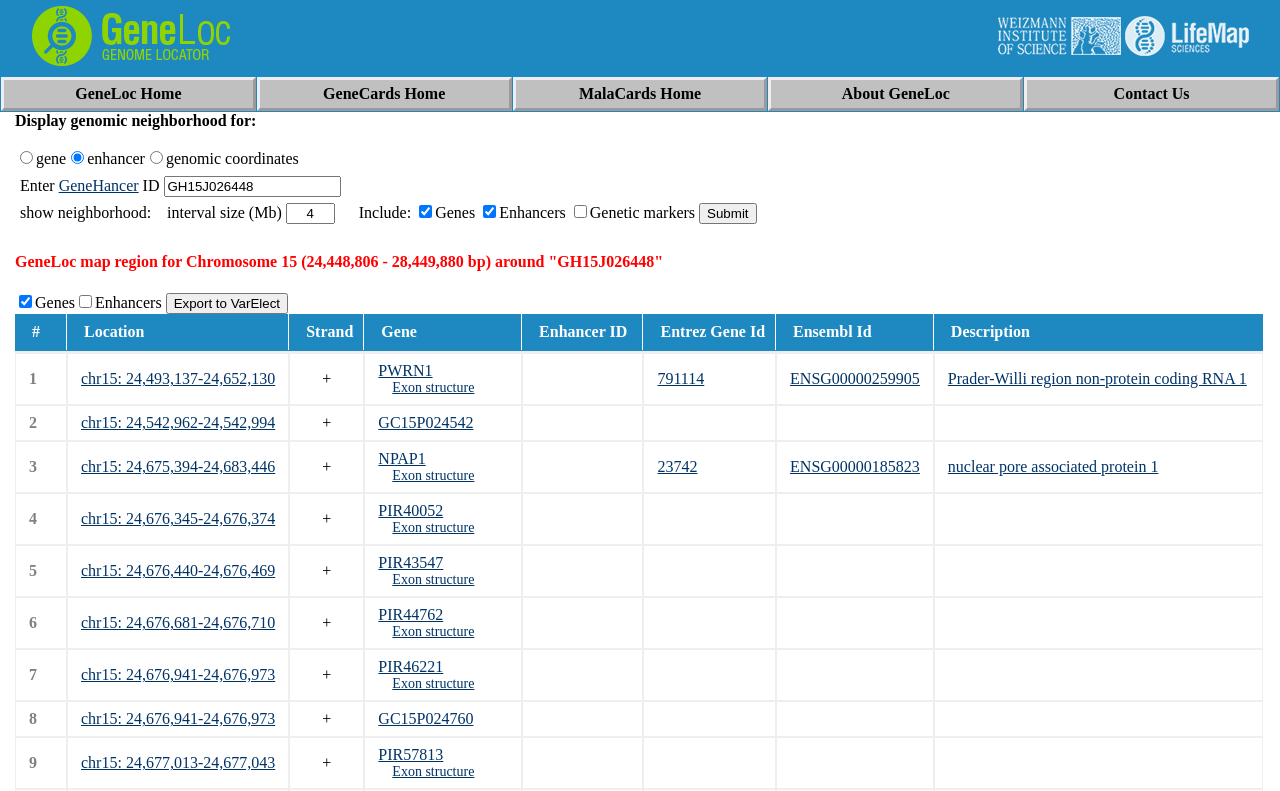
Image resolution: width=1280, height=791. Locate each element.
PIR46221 (410, 666)
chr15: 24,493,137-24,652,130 (178, 378)
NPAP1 (401, 458)
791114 (680, 378)
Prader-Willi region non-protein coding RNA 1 (1097, 378)
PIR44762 (410, 614)
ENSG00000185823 (855, 466)
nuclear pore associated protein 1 (1053, 466)
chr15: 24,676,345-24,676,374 (178, 518)
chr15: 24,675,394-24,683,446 (178, 466)
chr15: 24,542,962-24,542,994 (178, 422)
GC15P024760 (425, 718)
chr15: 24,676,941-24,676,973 (178, 674)
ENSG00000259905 (855, 378)
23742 (677, 466)
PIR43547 (410, 562)
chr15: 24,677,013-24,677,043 (178, 762)
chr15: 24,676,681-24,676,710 (178, 622)
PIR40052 (410, 510)
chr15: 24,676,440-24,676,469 (178, 570)
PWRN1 (405, 370)
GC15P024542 (425, 422)
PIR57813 (410, 754)
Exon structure (433, 387)
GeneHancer (99, 185)
